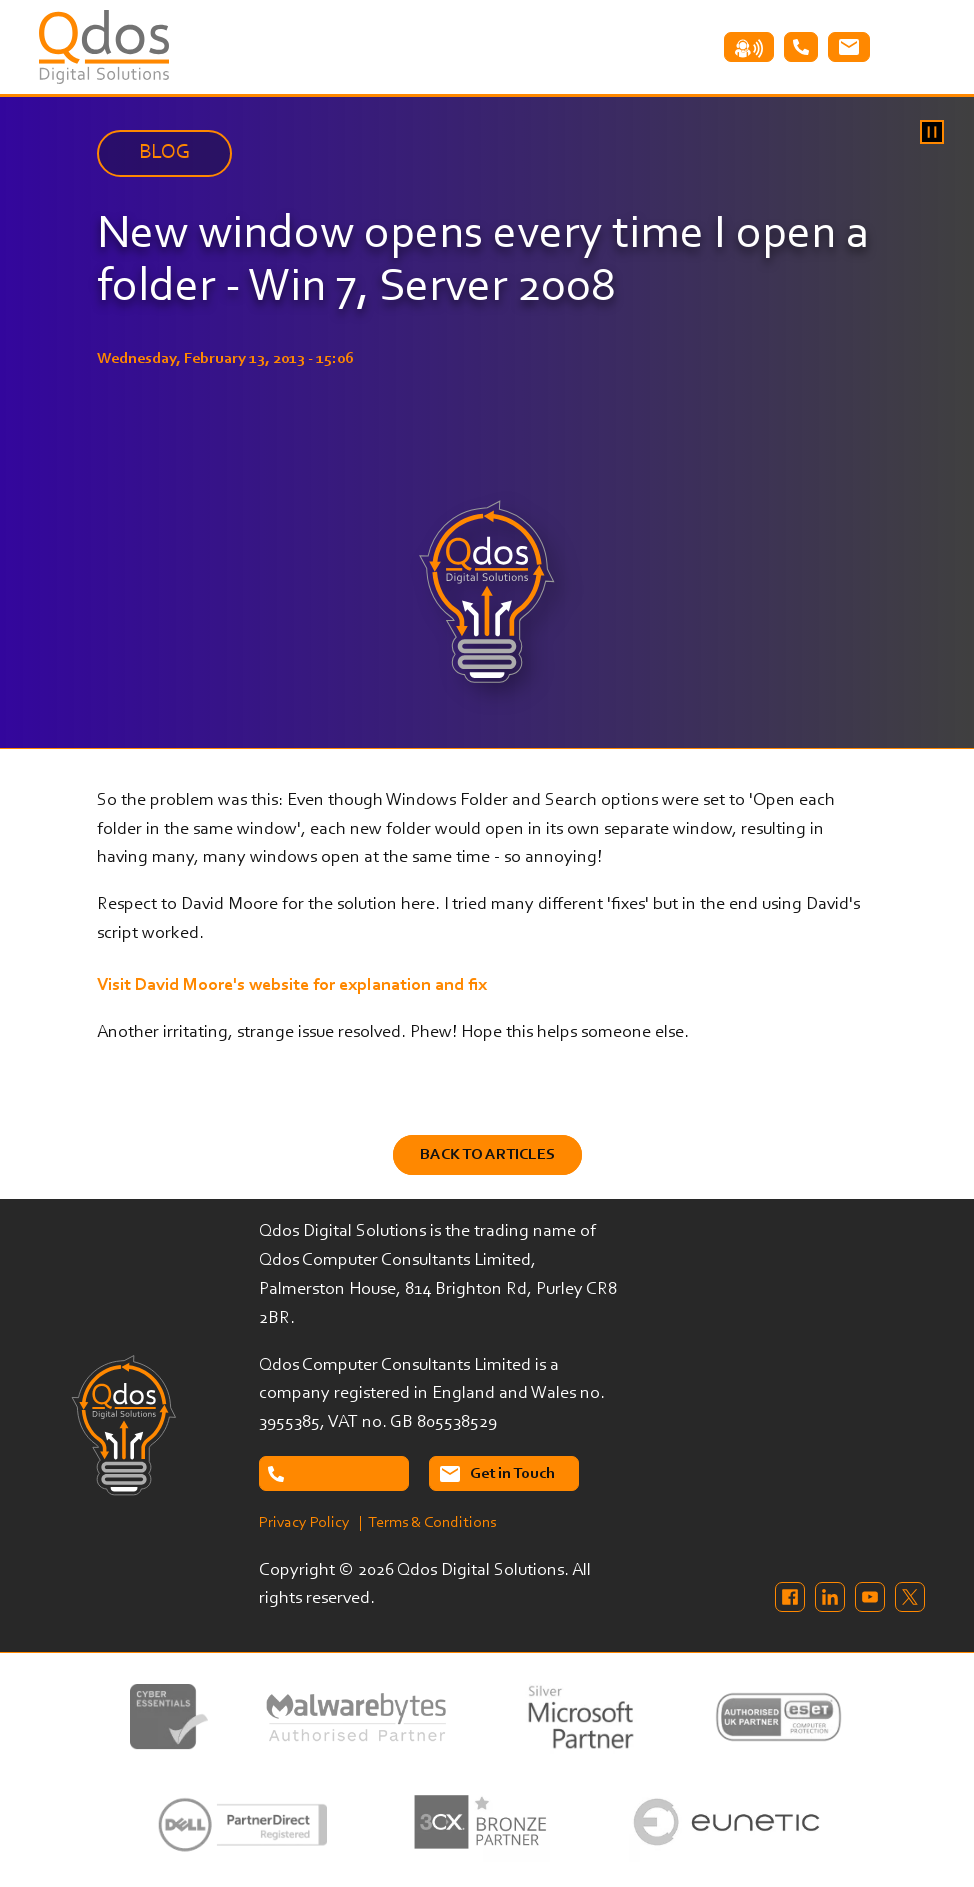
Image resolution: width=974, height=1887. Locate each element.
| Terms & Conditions (427, 1523)
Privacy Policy (304, 1523)
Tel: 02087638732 (801, 47)
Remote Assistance (749, 47)
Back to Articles (487, 1155)
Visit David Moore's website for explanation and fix (292, 986)
